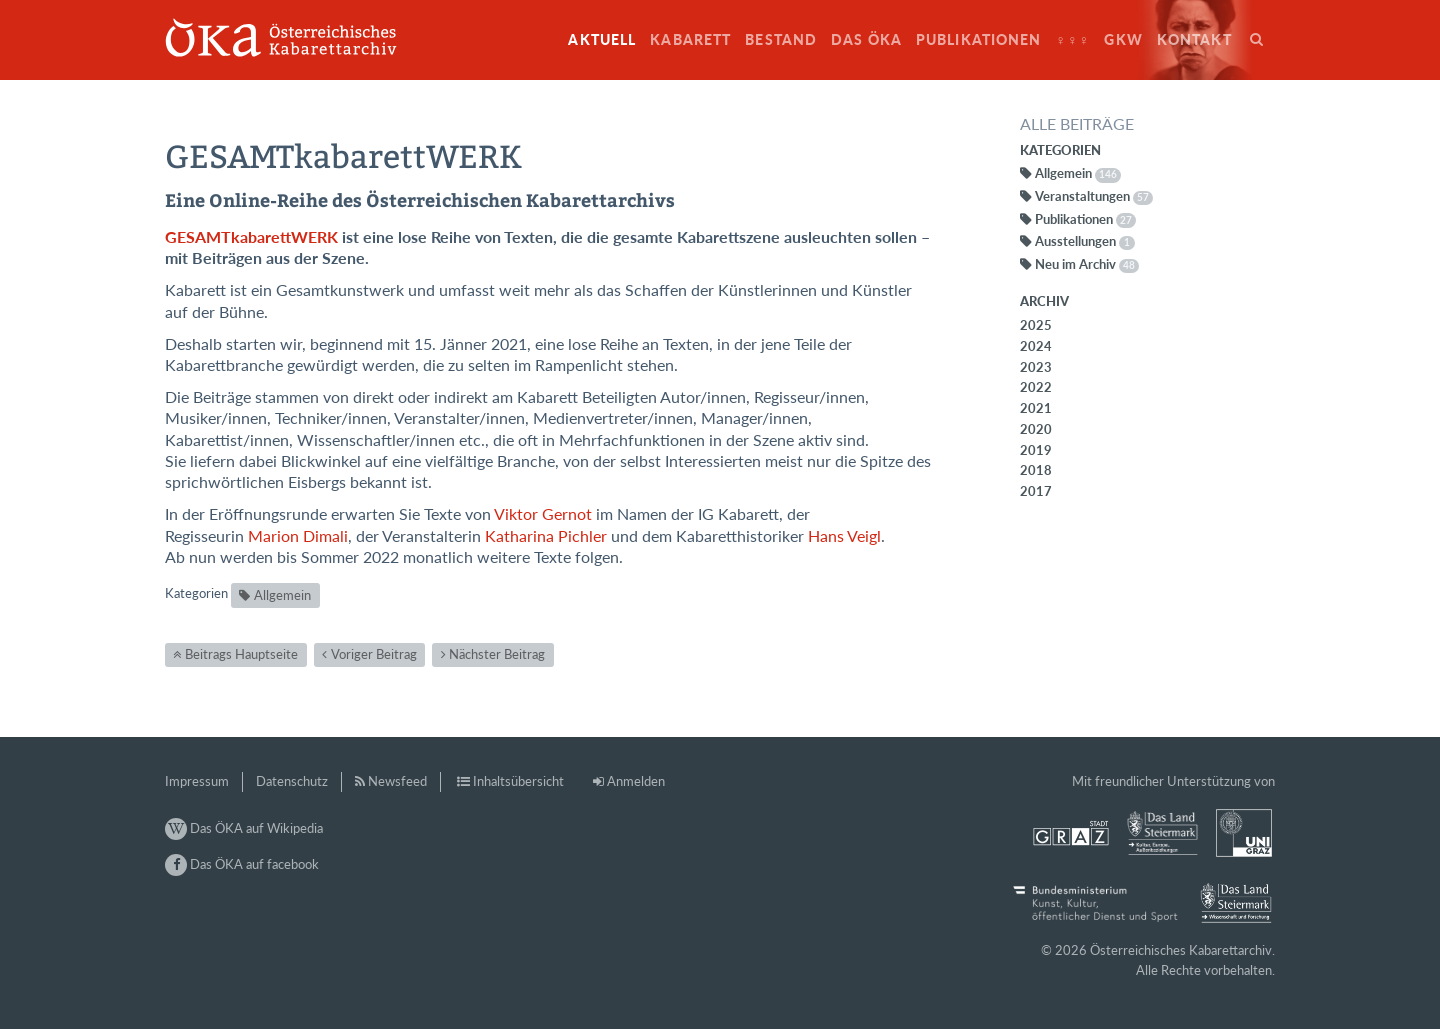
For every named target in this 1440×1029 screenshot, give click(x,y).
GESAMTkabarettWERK (251, 237)
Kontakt (1194, 39)
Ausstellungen (1085, 241)
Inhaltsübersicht (518, 781)
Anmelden (636, 781)
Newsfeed (397, 781)
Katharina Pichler (546, 536)
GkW (1123, 39)
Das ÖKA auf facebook (242, 864)
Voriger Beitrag (374, 654)
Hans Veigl (844, 536)
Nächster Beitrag (497, 654)
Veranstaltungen (1094, 196)
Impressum (197, 781)
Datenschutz (292, 781)
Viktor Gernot (543, 514)
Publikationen (979, 39)
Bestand (781, 39)
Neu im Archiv (1087, 264)
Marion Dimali (298, 536)
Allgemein (282, 595)
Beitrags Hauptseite (241, 654)
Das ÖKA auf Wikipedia (244, 828)
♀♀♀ (1073, 39)
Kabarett (690, 39)
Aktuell (602, 39)
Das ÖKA (866, 39)
